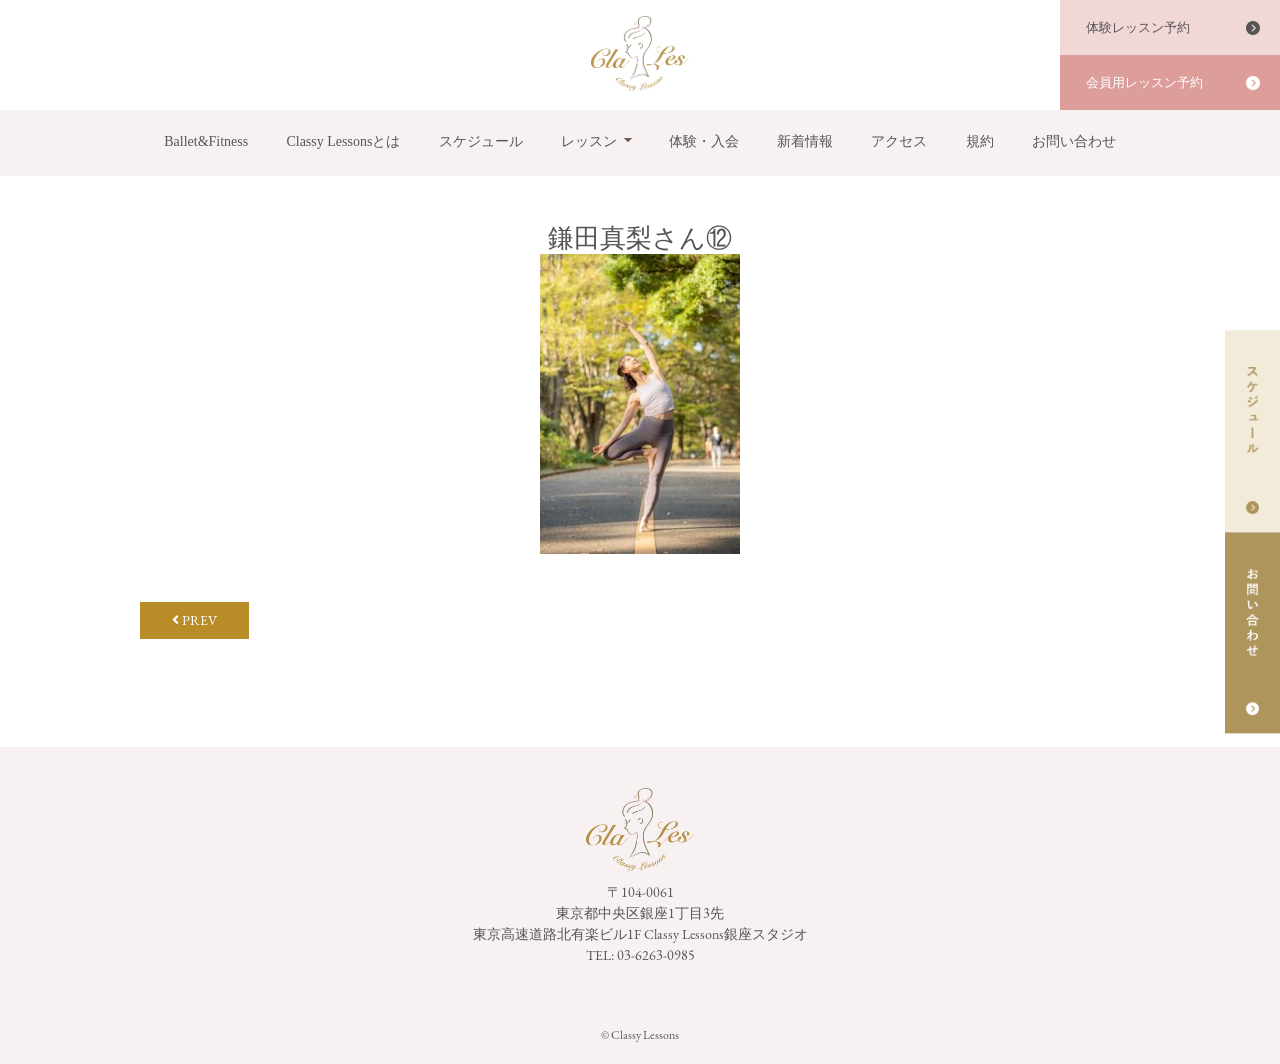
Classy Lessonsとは (343, 141)
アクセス (899, 141)
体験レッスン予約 (1138, 27)
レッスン (589, 141)
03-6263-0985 (656, 955)
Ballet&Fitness (206, 141)
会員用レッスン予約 (1144, 82)
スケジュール (481, 141)
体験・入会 (704, 141)
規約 (980, 141)
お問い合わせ (1074, 141)
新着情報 (805, 141)
